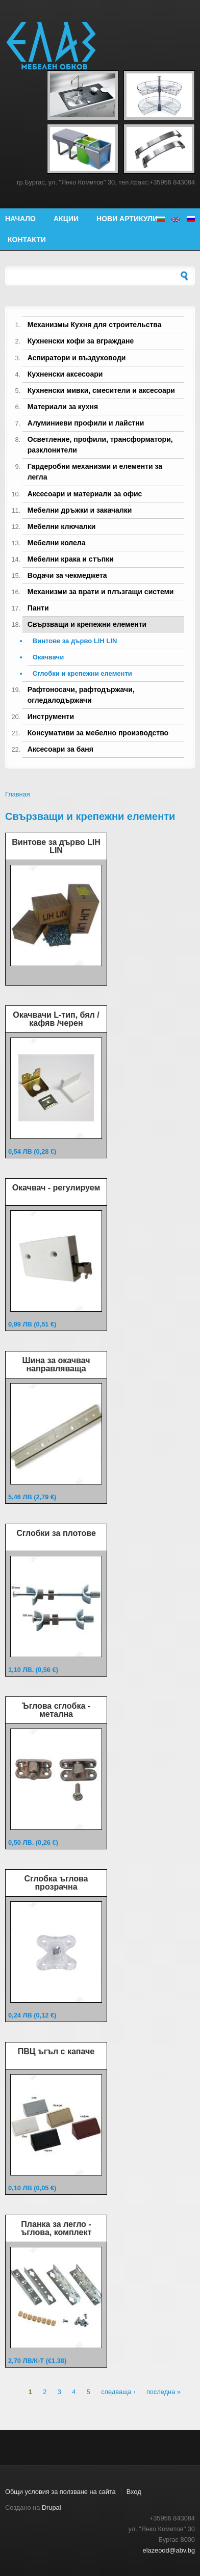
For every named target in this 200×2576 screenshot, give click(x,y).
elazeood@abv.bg (169, 2550)
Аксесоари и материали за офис (85, 494)
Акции (66, 219)
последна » (163, 2392)
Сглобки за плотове (56, 1533)
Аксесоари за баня (60, 749)
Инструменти (51, 716)
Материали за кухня (63, 407)
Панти (38, 608)
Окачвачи (48, 657)
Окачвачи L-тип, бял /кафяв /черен (56, 1019)
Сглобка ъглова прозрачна (56, 1882)
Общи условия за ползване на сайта (60, 2491)
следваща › (118, 2392)
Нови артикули (127, 219)
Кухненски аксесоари (65, 374)
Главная (17, 794)
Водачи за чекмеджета (67, 575)
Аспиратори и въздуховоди (77, 358)
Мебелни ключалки (61, 526)
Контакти (27, 239)
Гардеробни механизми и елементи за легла (95, 471)
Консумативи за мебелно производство (98, 733)
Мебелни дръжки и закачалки (80, 510)
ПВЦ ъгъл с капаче (56, 2051)
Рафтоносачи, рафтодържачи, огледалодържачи (81, 694)
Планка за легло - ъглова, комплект (56, 2228)
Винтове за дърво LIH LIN (75, 641)
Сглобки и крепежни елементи (82, 673)
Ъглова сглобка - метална (56, 1710)
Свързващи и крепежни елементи (87, 624)
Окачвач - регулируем (56, 1187)
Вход (134, 2491)
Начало (20, 219)
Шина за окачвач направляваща (56, 1364)
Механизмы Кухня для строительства (95, 325)
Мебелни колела (57, 543)
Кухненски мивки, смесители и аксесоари (101, 390)
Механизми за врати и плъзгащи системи (101, 592)
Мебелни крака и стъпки (71, 559)
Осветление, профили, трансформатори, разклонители (100, 444)
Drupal (51, 2507)
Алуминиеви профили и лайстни (86, 423)
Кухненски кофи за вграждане (81, 341)
